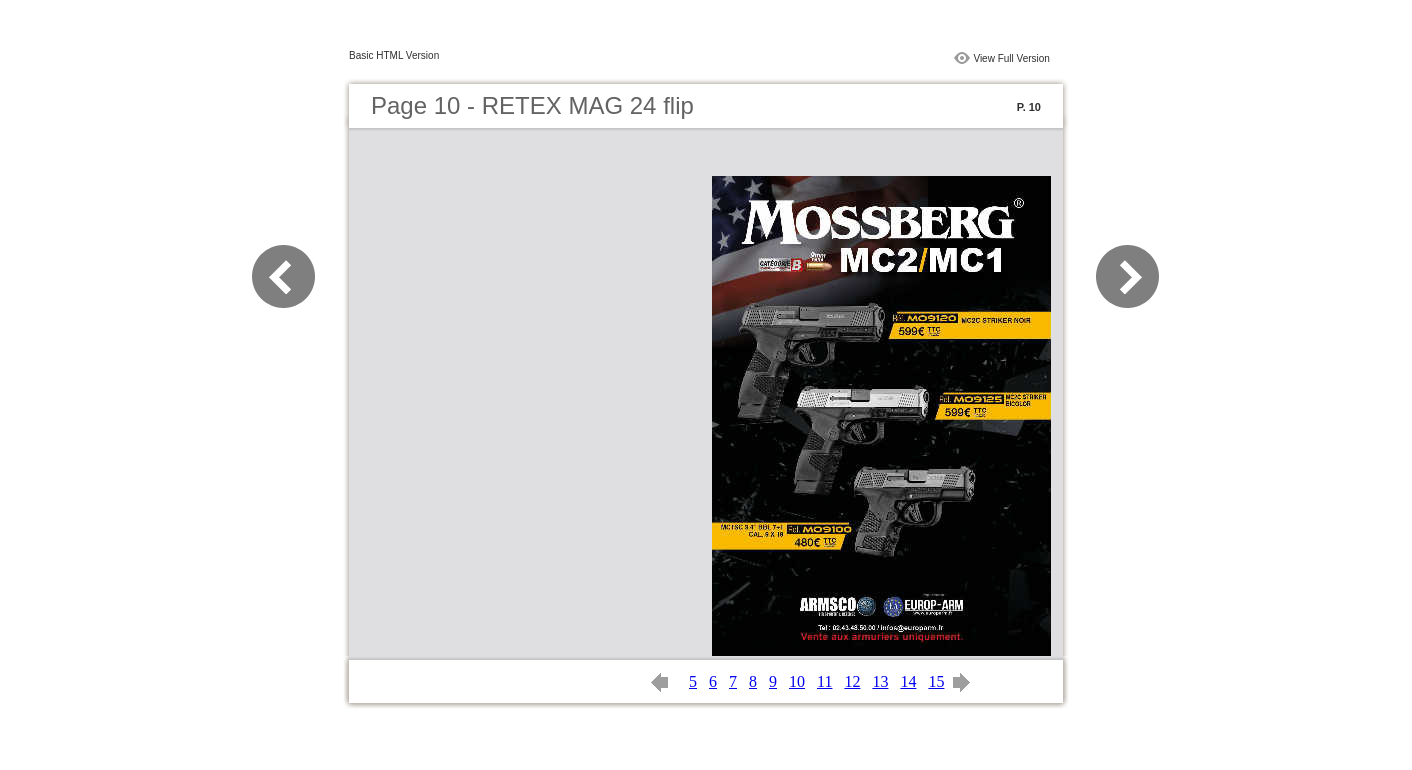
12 (852, 681)
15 (936, 681)
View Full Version (1011, 58)
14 (908, 681)
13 (880, 681)
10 (797, 681)
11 (824, 681)
